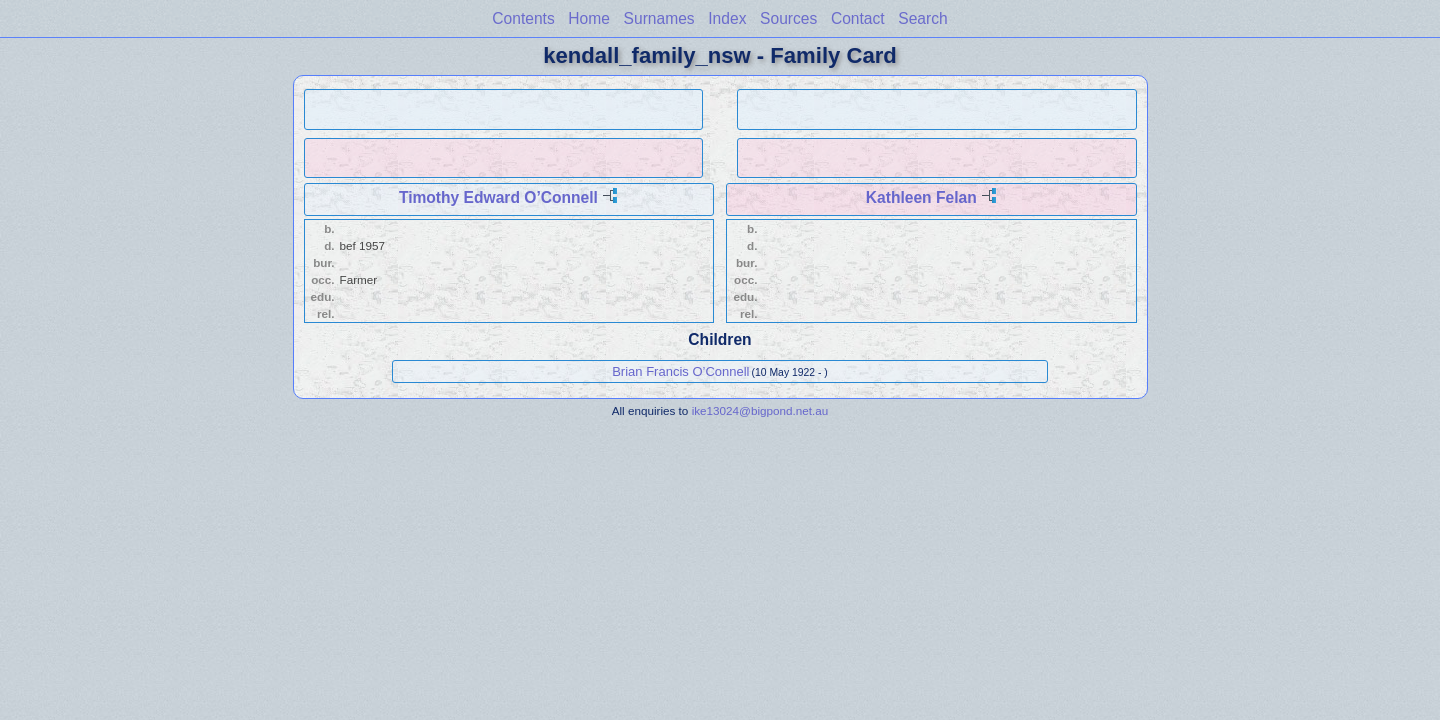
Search (922, 18)
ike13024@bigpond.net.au (760, 410)
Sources (788, 18)
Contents (523, 18)
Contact (858, 18)
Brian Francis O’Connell (680, 371)
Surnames (659, 18)
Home (589, 18)
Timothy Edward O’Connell (498, 197)
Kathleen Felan (921, 197)
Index (727, 18)
